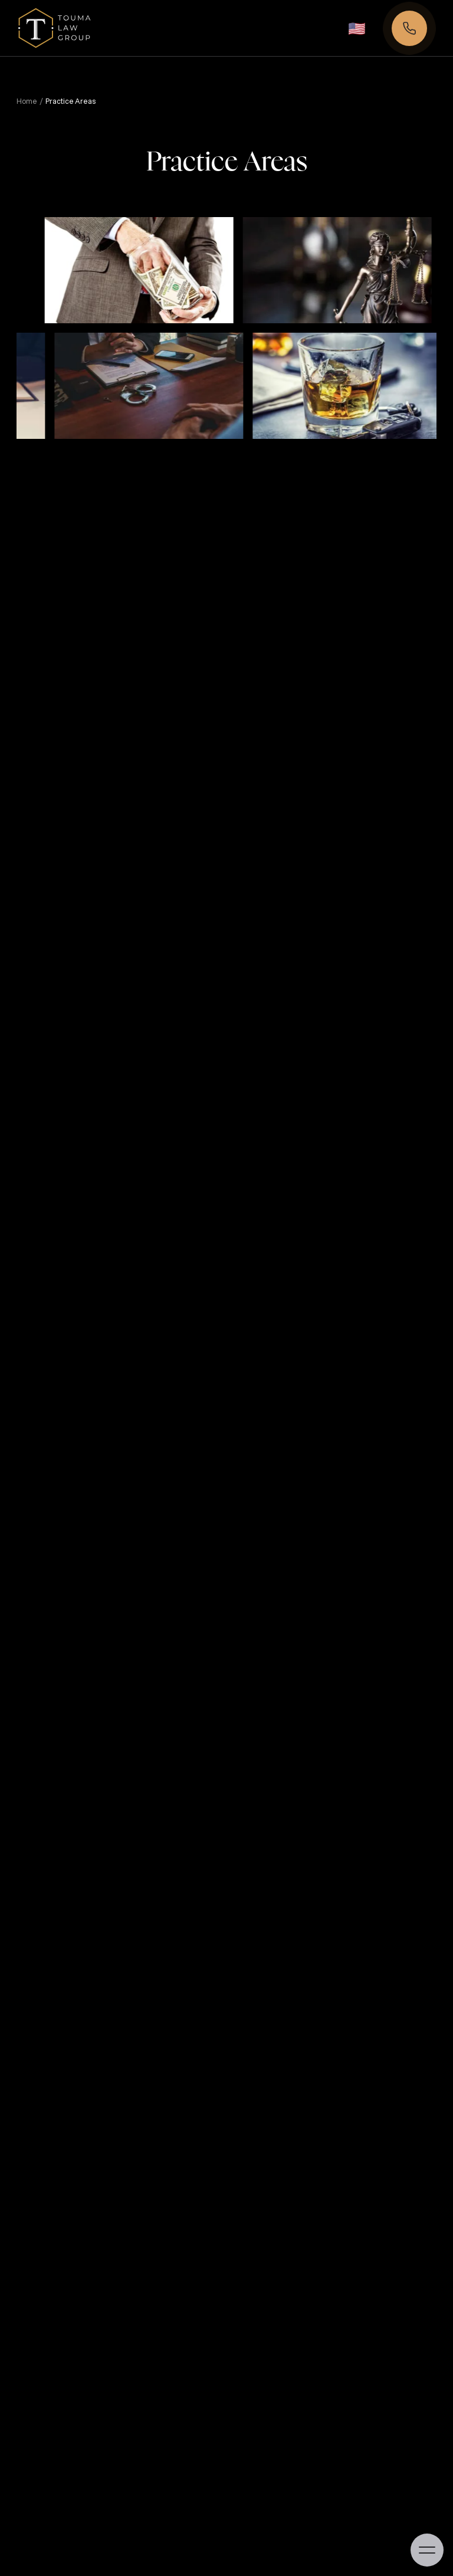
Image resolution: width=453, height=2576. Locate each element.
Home (27, 101)
